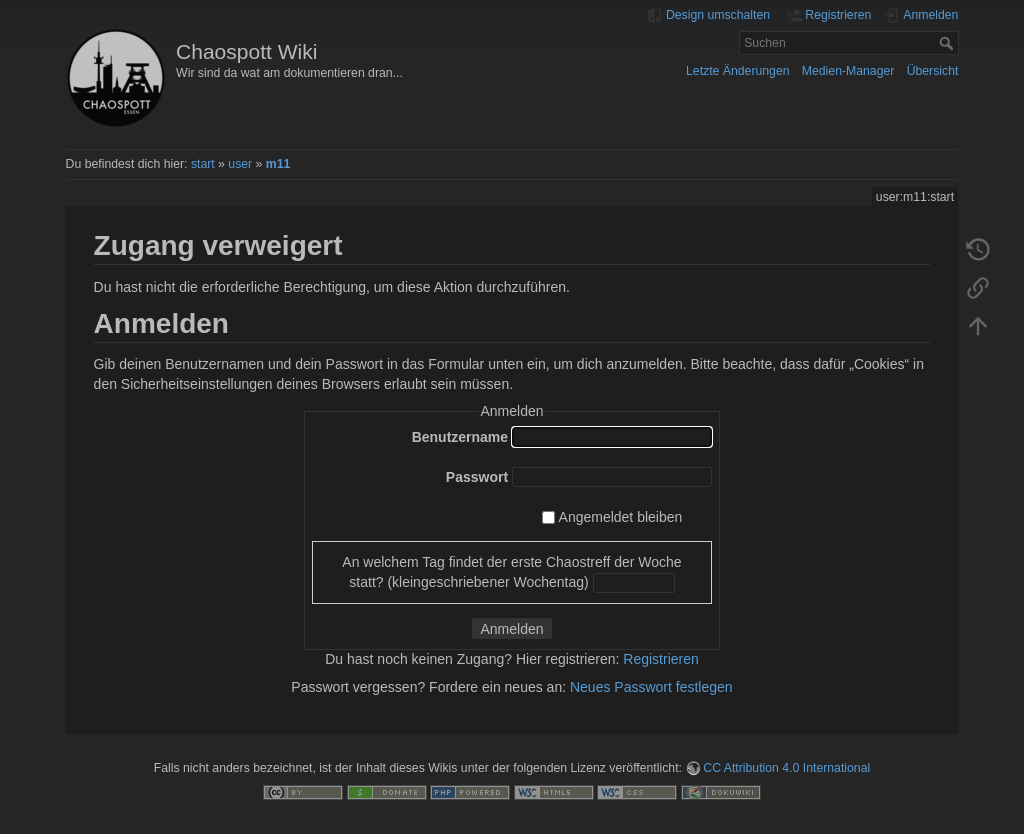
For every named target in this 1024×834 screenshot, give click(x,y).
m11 (278, 164)
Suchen (948, 43)
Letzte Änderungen (738, 71)
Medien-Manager (848, 71)
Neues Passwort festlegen (651, 687)
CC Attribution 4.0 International (786, 768)
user (240, 164)
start (203, 164)
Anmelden (511, 629)
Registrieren (660, 659)
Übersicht (933, 71)
